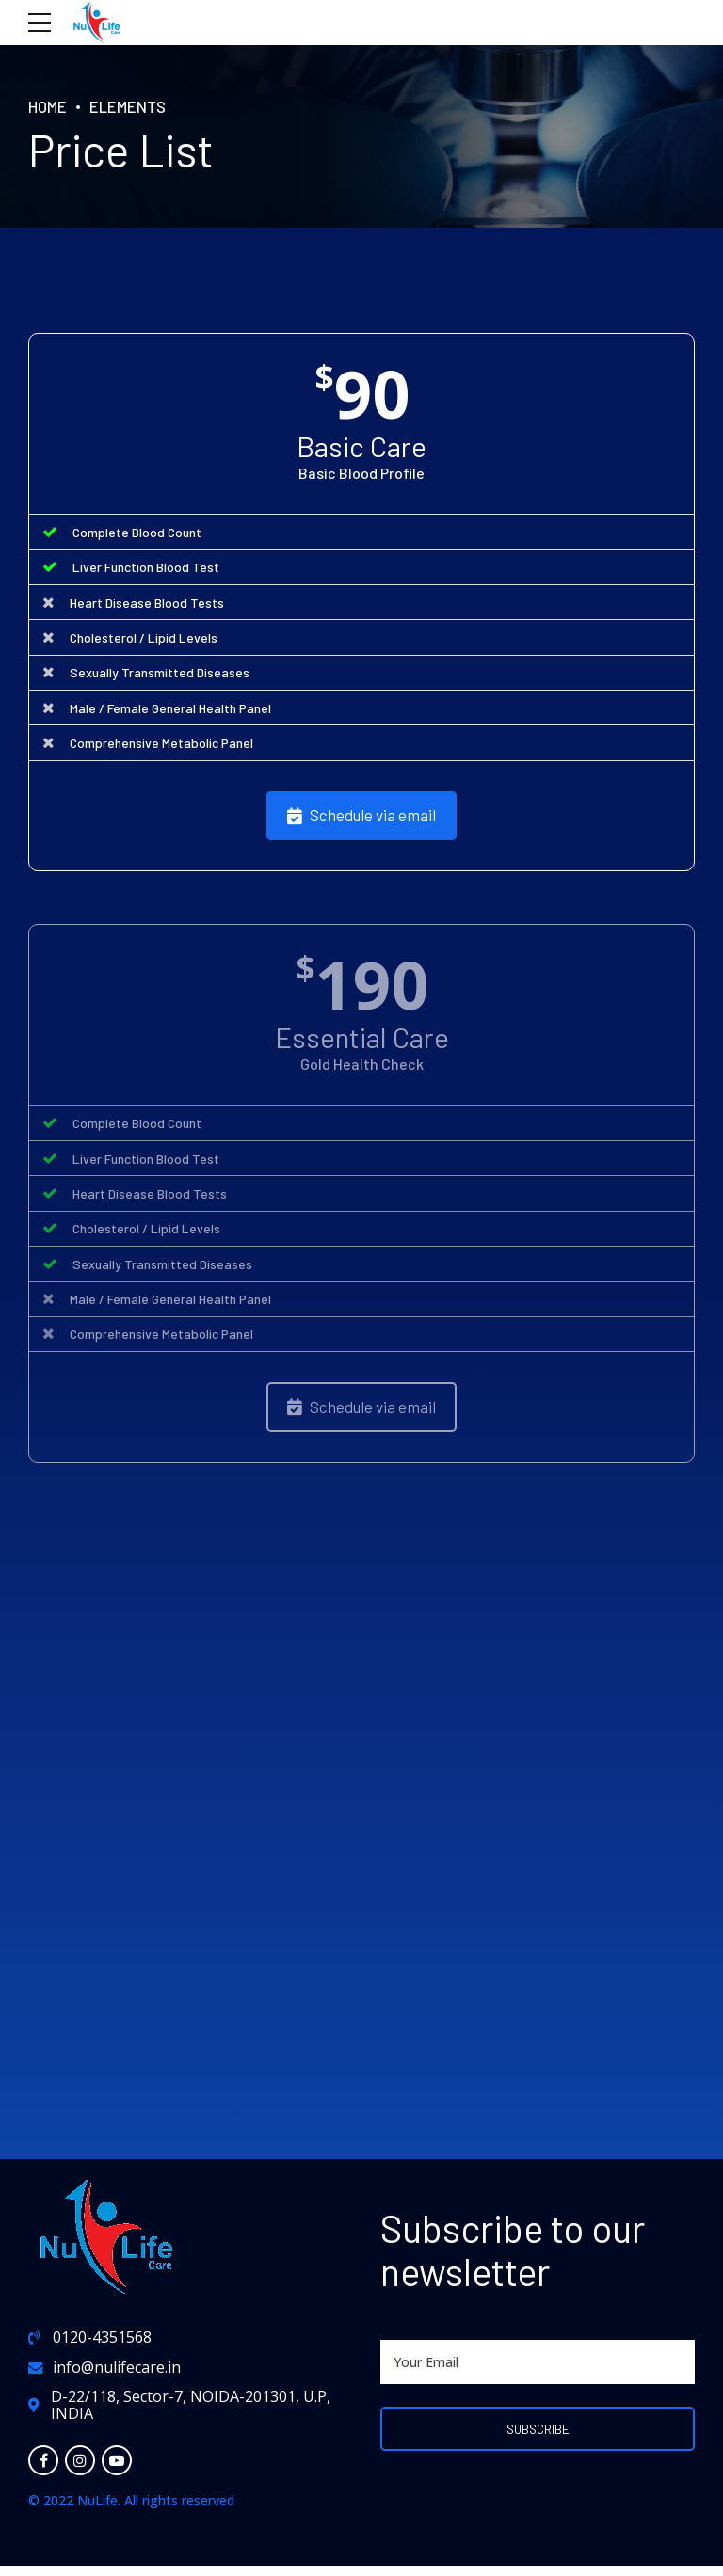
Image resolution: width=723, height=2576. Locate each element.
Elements (132, 106)
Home (49, 106)
